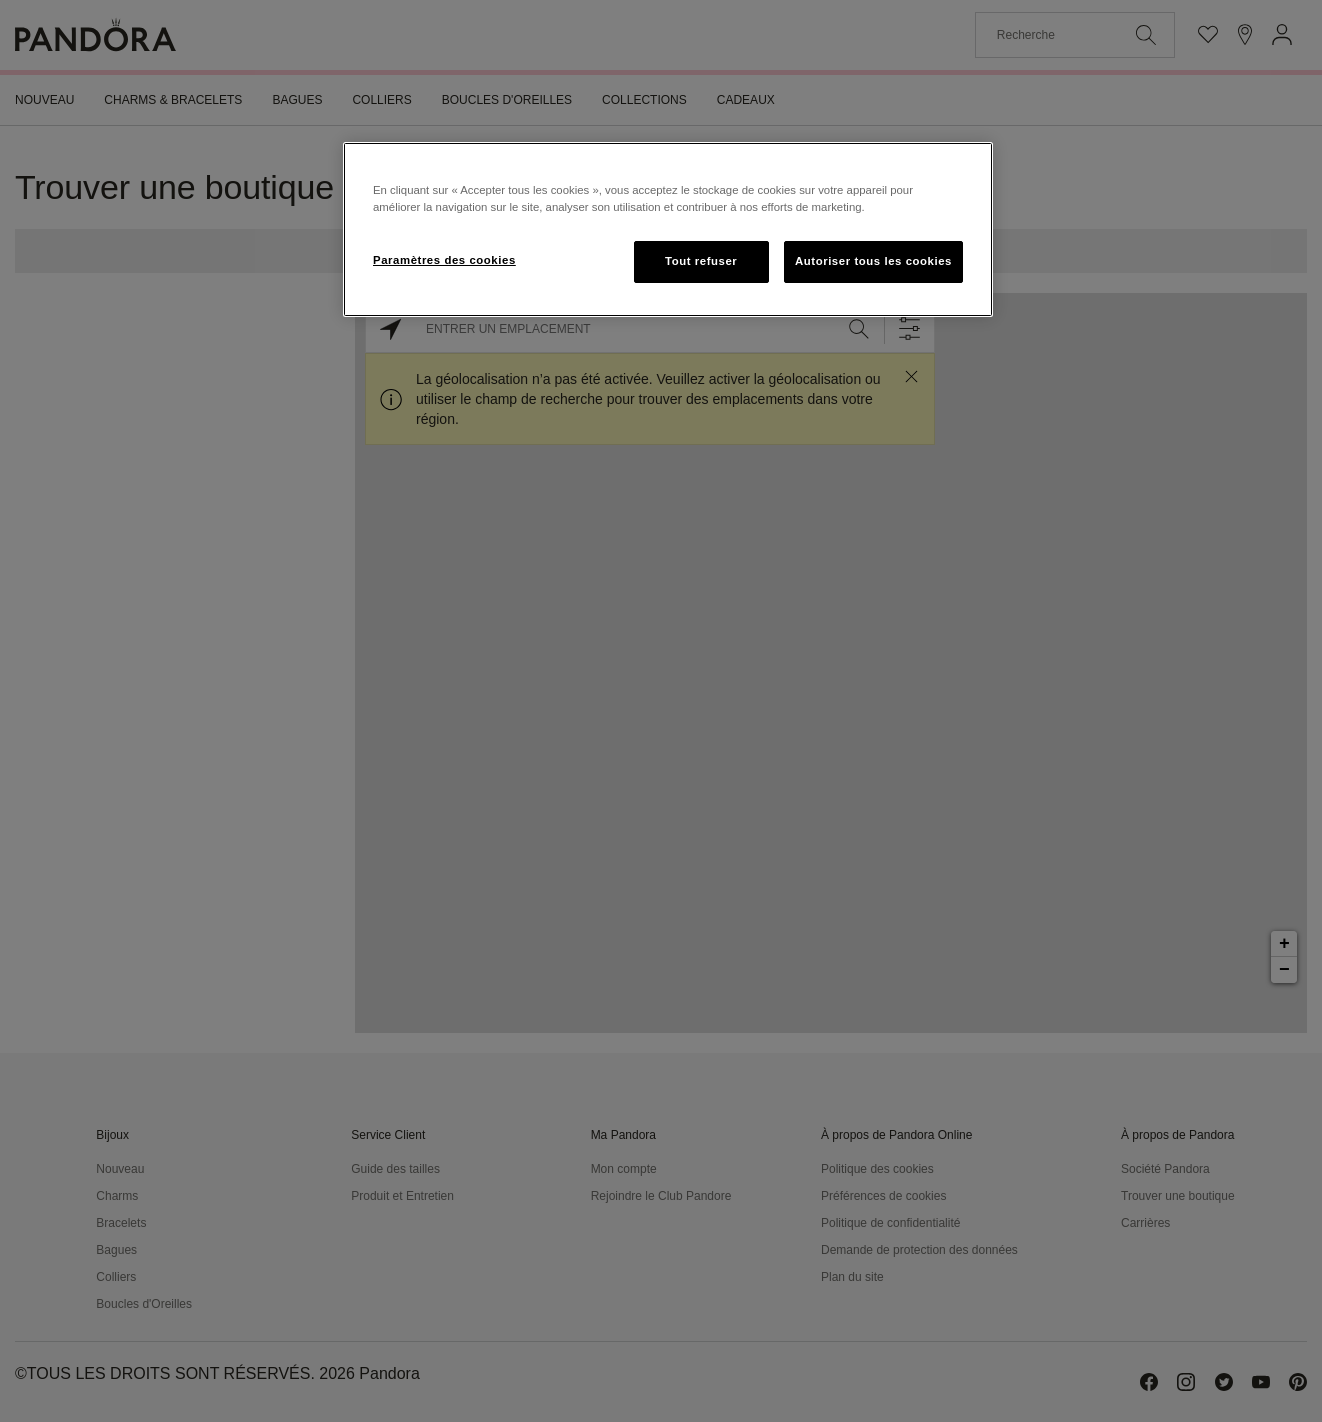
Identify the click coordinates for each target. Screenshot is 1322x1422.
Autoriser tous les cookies (873, 261)
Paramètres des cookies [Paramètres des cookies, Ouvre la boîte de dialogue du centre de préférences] (444, 260)
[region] (668, 229)
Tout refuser (701, 261)
